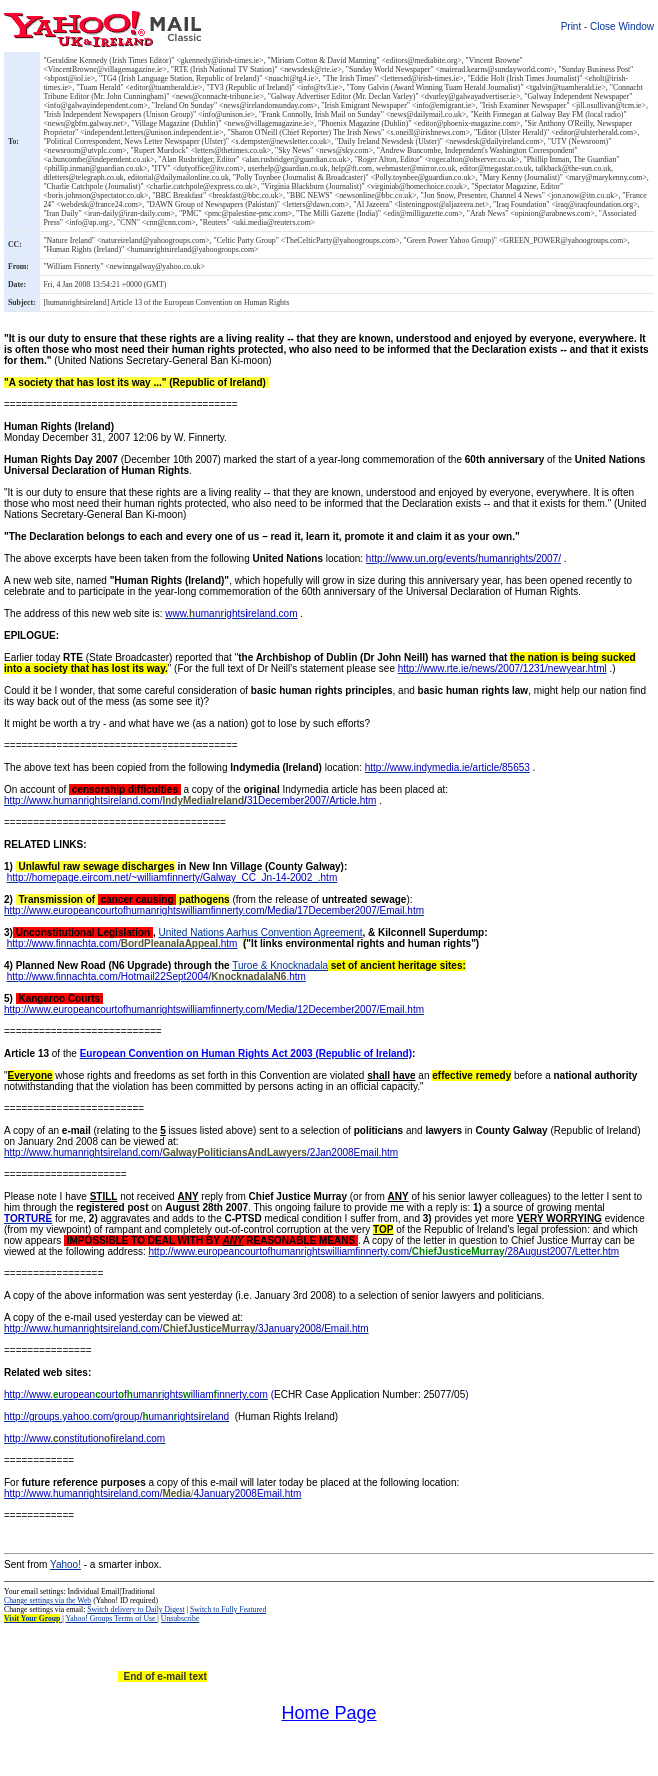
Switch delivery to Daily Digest (135, 1609)
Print (571, 26)
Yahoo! (65, 1564)
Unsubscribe (180, 1618)
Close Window (622, 26)
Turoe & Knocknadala (280, 965)
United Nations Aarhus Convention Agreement (260, 932)
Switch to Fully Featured (228, 1609)
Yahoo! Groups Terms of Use (112, 1618)
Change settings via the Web (47, 1600)
